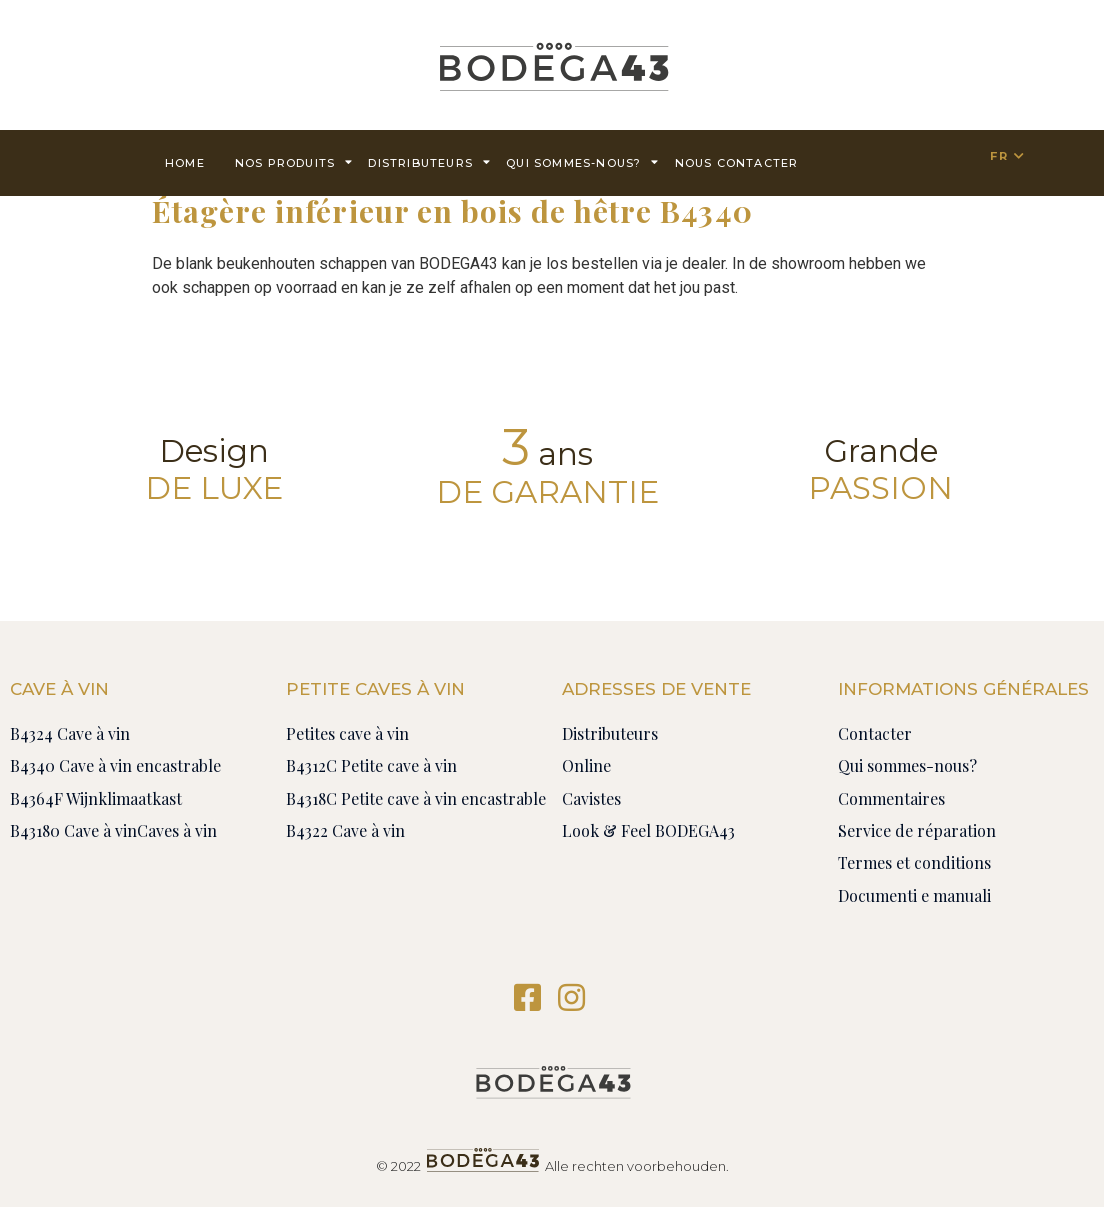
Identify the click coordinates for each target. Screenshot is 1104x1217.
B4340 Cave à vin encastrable (115, 765)
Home (185, 163)
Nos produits (294, 161)
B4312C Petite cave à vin (371, 765)
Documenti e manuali (914, 895)
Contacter (875, 733)
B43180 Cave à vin (73, 830)
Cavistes (591, 798)
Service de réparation (917, 830)
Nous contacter (737, 163)
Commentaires (891, 798)
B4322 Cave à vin (345, 830)
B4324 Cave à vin (70, 733)
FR (998, 156)
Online (586, 765)
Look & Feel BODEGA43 (648, 830)
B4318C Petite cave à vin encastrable (416, 798)
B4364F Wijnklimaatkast (96, 798)
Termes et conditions (914, 862)
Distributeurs (429, 161)
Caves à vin (177, 830)
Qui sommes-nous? (582, 161)
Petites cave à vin (347, 733)
